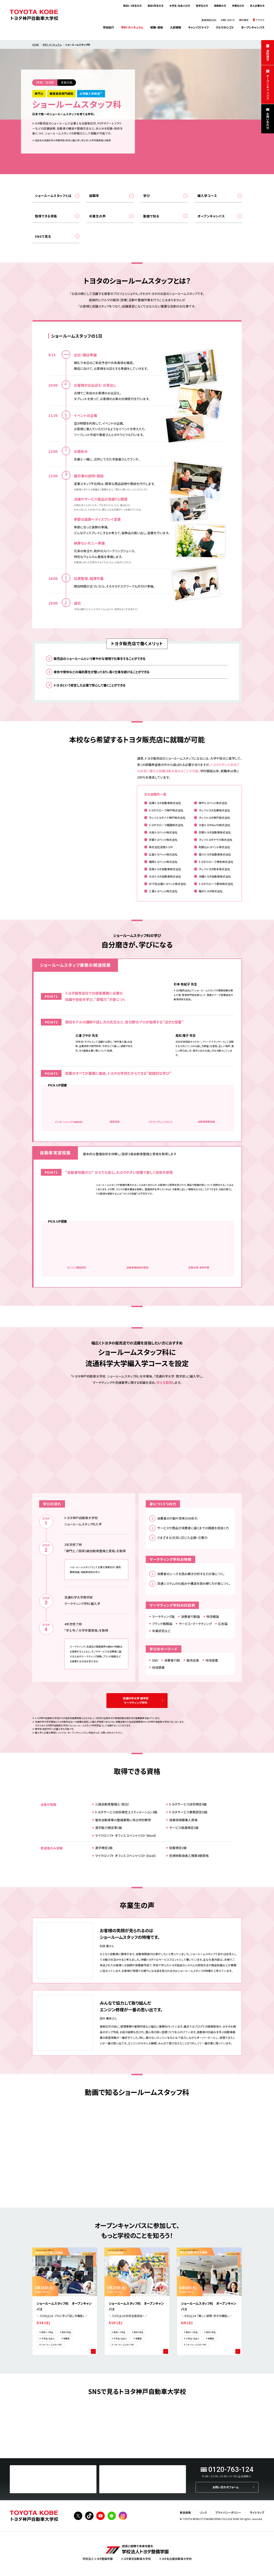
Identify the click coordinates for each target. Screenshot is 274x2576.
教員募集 (185, 2512)
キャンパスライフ (198, 27)
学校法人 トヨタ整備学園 (97, 2559)
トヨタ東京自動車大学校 (136, 2559)
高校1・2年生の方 (132, 5)
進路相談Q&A (208, 20)
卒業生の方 (238, 5)
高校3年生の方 (155, 5)
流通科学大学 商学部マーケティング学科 (136, 1700)
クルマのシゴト (225, 27)
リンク (203, 2512)
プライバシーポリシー (228, 2512)
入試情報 (175, 27)
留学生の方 (202, 5)
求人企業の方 (257, 5)
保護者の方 (220, 5)
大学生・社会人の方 (179, 5)
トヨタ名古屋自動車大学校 (175, 2559)
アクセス (260, 20)
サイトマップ (257, 2512)
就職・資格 (156, 27)
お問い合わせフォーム (225, 2487)
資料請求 (268, 55)
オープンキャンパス (268, 87)
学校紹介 (108, 27)
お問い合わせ (268, 120)
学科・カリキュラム (132, 27)
